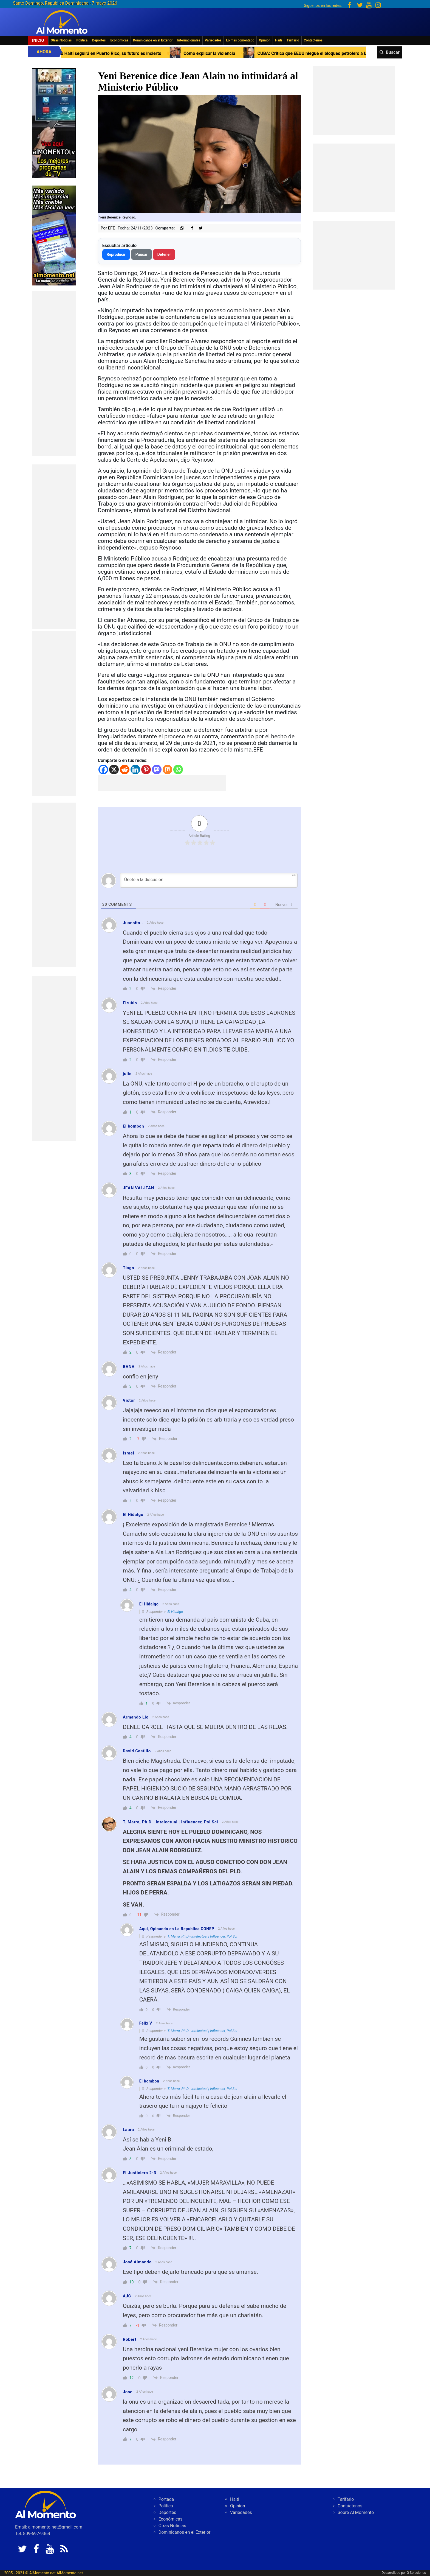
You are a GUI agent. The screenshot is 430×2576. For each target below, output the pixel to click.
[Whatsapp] (178, 769)
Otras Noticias (61, 40)
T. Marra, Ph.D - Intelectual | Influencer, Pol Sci (202, 1936)
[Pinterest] (146, 769)
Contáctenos (313, 40)
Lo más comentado (240, 40)
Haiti (278, 40)
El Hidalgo (175, 1612)
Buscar (393, 52)
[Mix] (167, 769)
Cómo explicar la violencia (263, 53)
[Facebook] (103, 769)
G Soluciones (416, 2573)
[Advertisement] (54, 373)
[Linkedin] (135, 769)
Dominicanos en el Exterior (152, 40)
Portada (166, 2499)
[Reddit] (124, 769)
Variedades (213, 40)
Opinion (264, 40)
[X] (114, 769)
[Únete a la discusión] (209, 880)
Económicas (119, 40)
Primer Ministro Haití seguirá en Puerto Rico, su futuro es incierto (150, 53)
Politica (82, 40)
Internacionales (188, 40)
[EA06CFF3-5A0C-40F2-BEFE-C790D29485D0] (54, 122)
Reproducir (116, 254)
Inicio (38, 40)
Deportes (99, 40)
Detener (164, 254)
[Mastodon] (157, 769)
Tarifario (293, 40)
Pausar (141, 254)
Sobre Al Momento (356, 2512)
